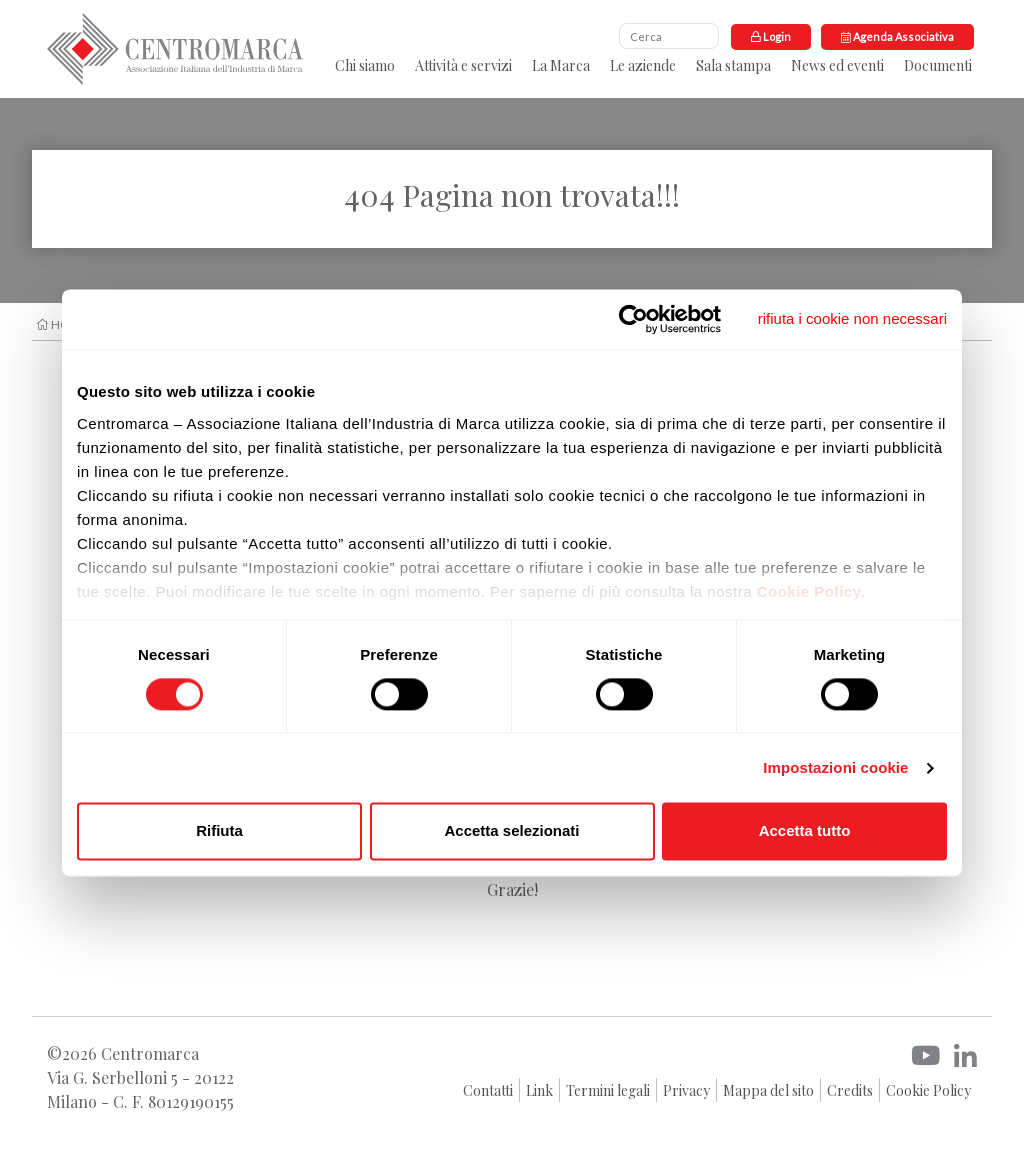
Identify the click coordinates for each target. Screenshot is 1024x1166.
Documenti (938, 65)
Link (539, 1090)
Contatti (488, 1090)
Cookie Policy (928, 1090)
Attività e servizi (463, 65)
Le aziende (643, 65)
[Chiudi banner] (852, 319)
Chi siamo (365, 65)
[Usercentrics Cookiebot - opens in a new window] (633, 319)
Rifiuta (219, 831)
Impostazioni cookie (835, 767)
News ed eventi (837, 65)
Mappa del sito (768, 1090)
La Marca (561, 65)
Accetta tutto (805, 831)
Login (771, 36)
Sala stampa (733, 65)
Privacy (686, 1090)
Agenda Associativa (897, 36)
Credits (850, 1090)
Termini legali (608, 1090)
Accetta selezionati (511, 831)
